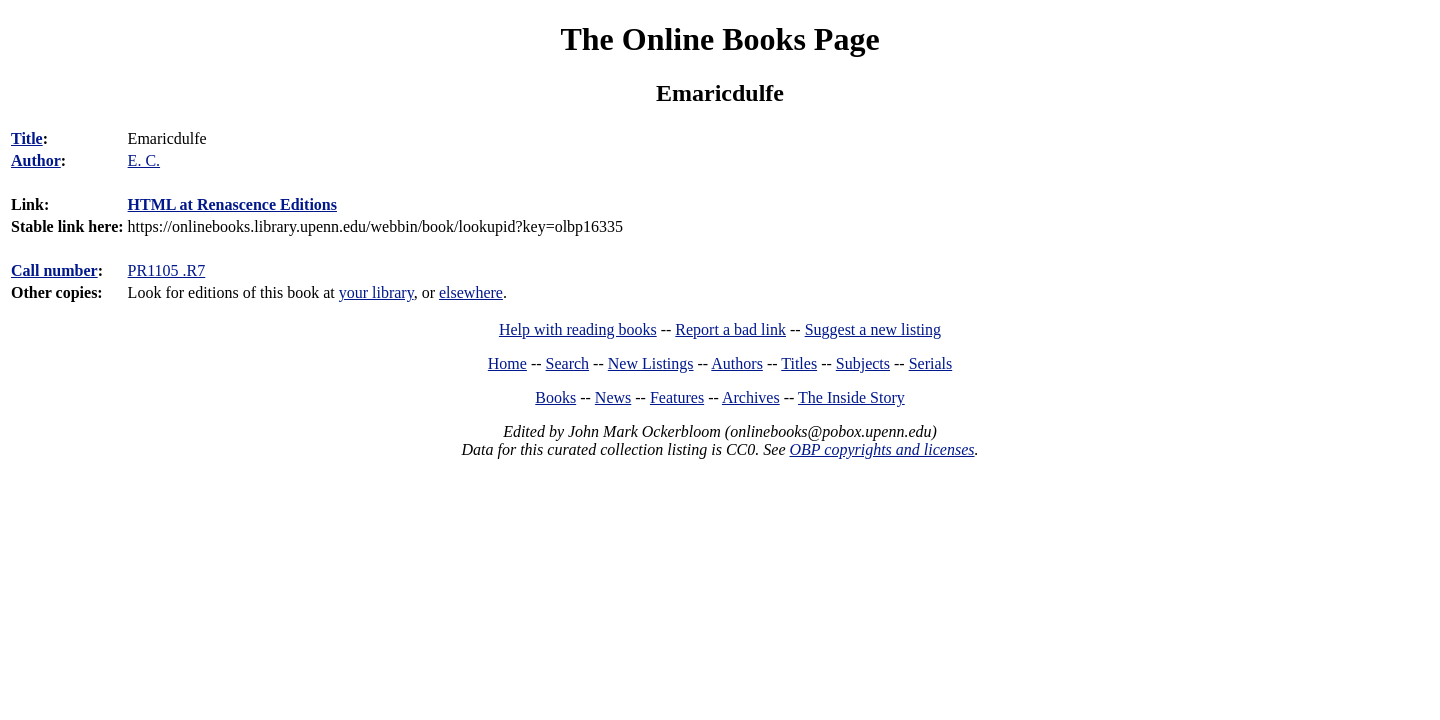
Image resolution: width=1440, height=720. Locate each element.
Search (568, 363)
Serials (931, 363)
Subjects (863, 363)
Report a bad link (730, 329)
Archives (751, 397)
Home (507, 363)
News (613, 397)
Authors (737, 363)
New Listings (651, 363)
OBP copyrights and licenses (881, 449)
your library (376, 292)
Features (677, 397)
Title (27, 138)
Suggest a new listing (873, 329)
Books (555, 397)
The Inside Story (851, 397)
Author (36, 160)
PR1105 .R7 (167, 270)
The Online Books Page (719, 39)
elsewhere (471, 292)
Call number (54, 270)
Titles (799, 363)
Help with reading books (578, 329)
